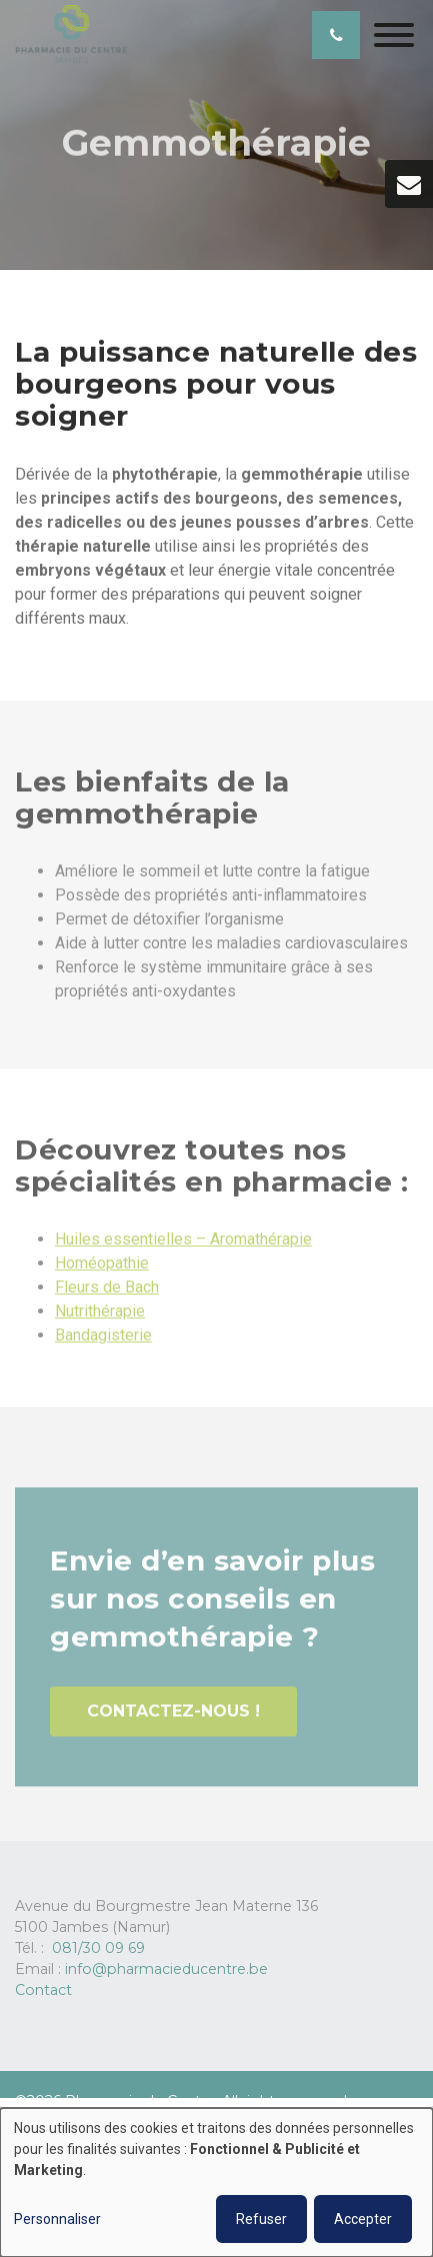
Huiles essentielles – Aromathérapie (183, 1244)
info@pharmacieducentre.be (166, 1969)
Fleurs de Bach (107, 1292)
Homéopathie (102, 1268)
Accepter (363, 2219)
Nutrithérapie (100, 1316)
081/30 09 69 (98, 1948)
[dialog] (216, 2182)
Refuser (261, 2219)
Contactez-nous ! (173, 1715)
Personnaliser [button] (57, 2219)
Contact (43, 1990)
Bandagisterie (103, 1340)
